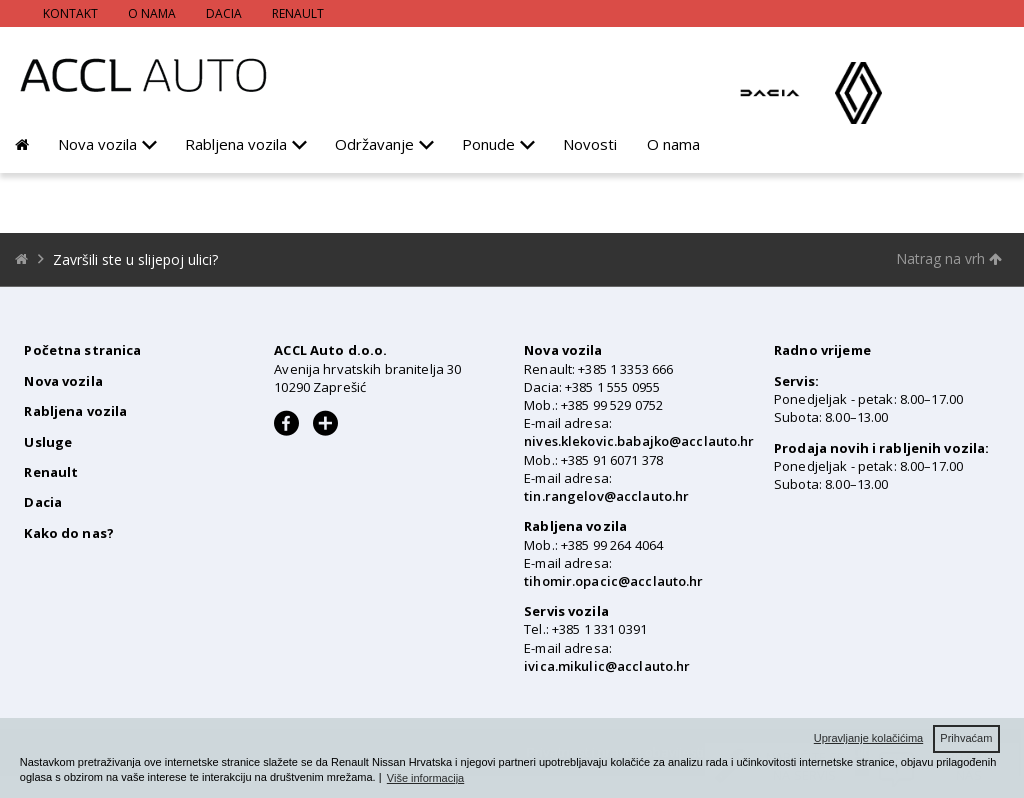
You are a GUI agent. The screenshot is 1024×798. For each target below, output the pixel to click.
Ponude (488, 144)
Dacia (224, 13)
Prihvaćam (966, 738)
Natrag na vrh (949, 258)
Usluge (48, 442)
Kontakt (70, 13)
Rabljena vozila (236, 144)
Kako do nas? (69, 533)
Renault (298, 13)
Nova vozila (97, 144)
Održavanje (374, 144)
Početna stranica (82, 350)
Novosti (590, 144)
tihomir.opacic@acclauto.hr (613, 581)
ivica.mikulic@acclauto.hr (607, 666)
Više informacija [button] (425, 778)
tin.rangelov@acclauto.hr (606, 496)
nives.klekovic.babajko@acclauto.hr (639, 441)
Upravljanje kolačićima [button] (868, 738)
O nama (152, 13)
